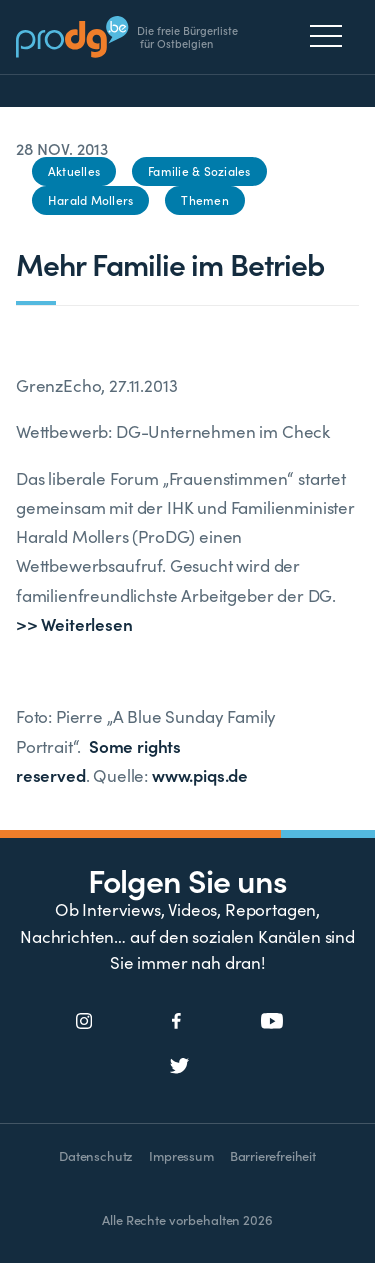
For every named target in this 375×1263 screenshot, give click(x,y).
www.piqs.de (200, 775)
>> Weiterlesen (74, 624)
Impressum (181, 1155)
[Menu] (331, 36)
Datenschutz (96, 1155)
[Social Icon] (84, 1022)
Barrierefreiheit (273, 1155)
